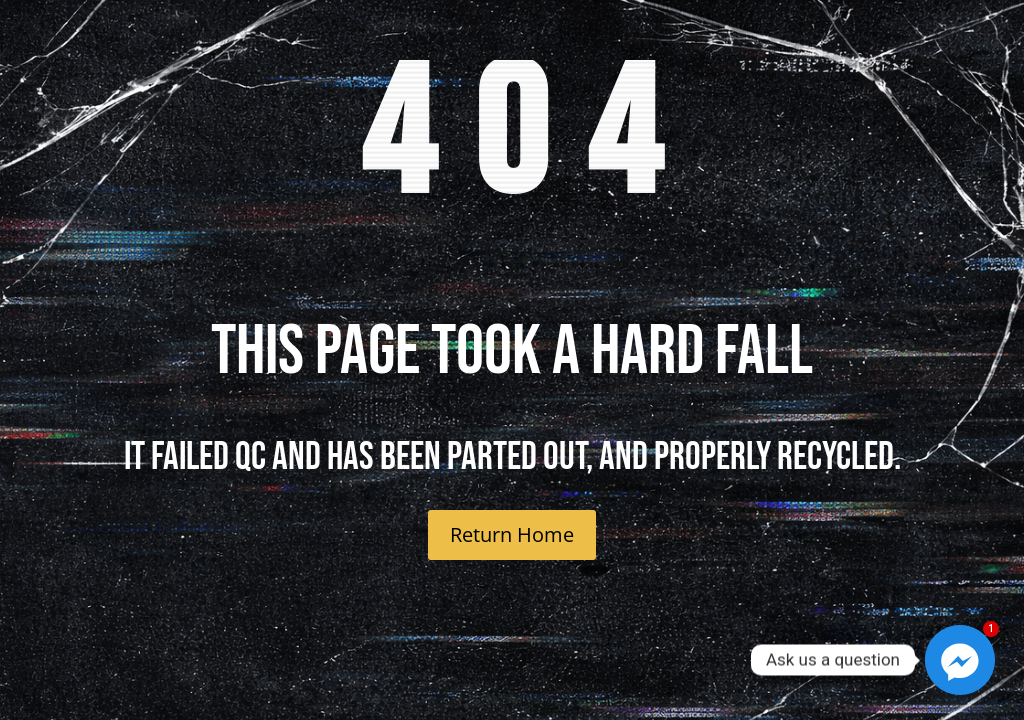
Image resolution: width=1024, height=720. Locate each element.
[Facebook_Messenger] (960, 660)
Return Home (512, 534)
